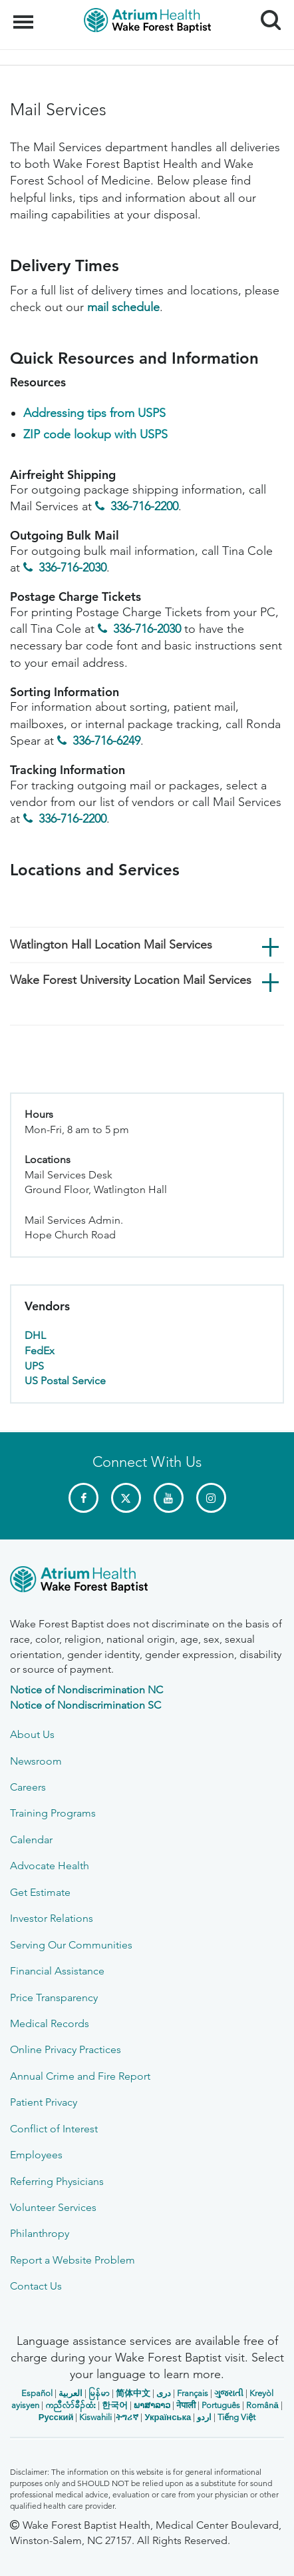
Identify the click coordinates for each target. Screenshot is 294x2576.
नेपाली (186, 2405)
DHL (35, 1335)
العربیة (70, 2393)
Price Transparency (54, 1997)
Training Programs (53, 1813)
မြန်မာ (99, 2393)
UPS (34, 1366)
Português (221, 2405)
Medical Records (49, 2023)
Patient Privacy (43, 2102)
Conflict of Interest (54, 2128)
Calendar (31, 1839)
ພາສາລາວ (152, 2405)
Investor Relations (51, 1918)
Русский (56, 2417)
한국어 (115, 2405)
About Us (32, 1734)
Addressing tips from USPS (94, 413)
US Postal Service (65, 1380)
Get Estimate (40, 1892)
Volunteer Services (53, 2207)
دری (163, 2393)
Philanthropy (39, 2233)
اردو (204, 2417)
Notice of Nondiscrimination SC (85, 1705)
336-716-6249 (106, 740)
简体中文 (133, 2393)
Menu (25, 15)
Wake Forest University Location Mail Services (130, 980)
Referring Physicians (57, 2181)
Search (266, 15)
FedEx (40, 1350)
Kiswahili (95, 2417)
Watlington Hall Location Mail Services (111, 944)
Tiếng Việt (236, 2417)
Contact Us (36, 2286)
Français (192, 2393)
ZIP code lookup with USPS (95, 434)
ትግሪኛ (127, 2417)
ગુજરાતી (228, 2393)
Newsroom (36, 1761)
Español (37, 2393)
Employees (36, 2154)
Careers (28, 1787)
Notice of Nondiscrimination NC (86, 1689)
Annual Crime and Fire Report (80, 2076)
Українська (167, 2417)
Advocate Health (49, 1865)
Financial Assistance (57, 1970)
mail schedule (123, 307)
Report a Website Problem (72, 2260)
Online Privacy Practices (65, 2049)
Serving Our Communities (71, 1944)
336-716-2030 (72, 567)
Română (262, 2405)
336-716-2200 (144, 506)
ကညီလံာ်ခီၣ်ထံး (70, 2405)
